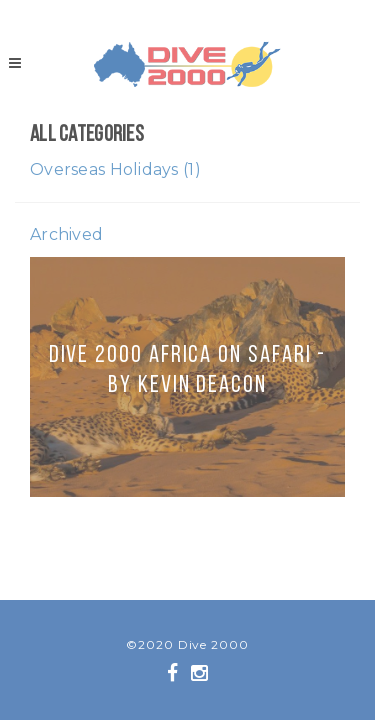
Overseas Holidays (115, 169)
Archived (66, 234)
